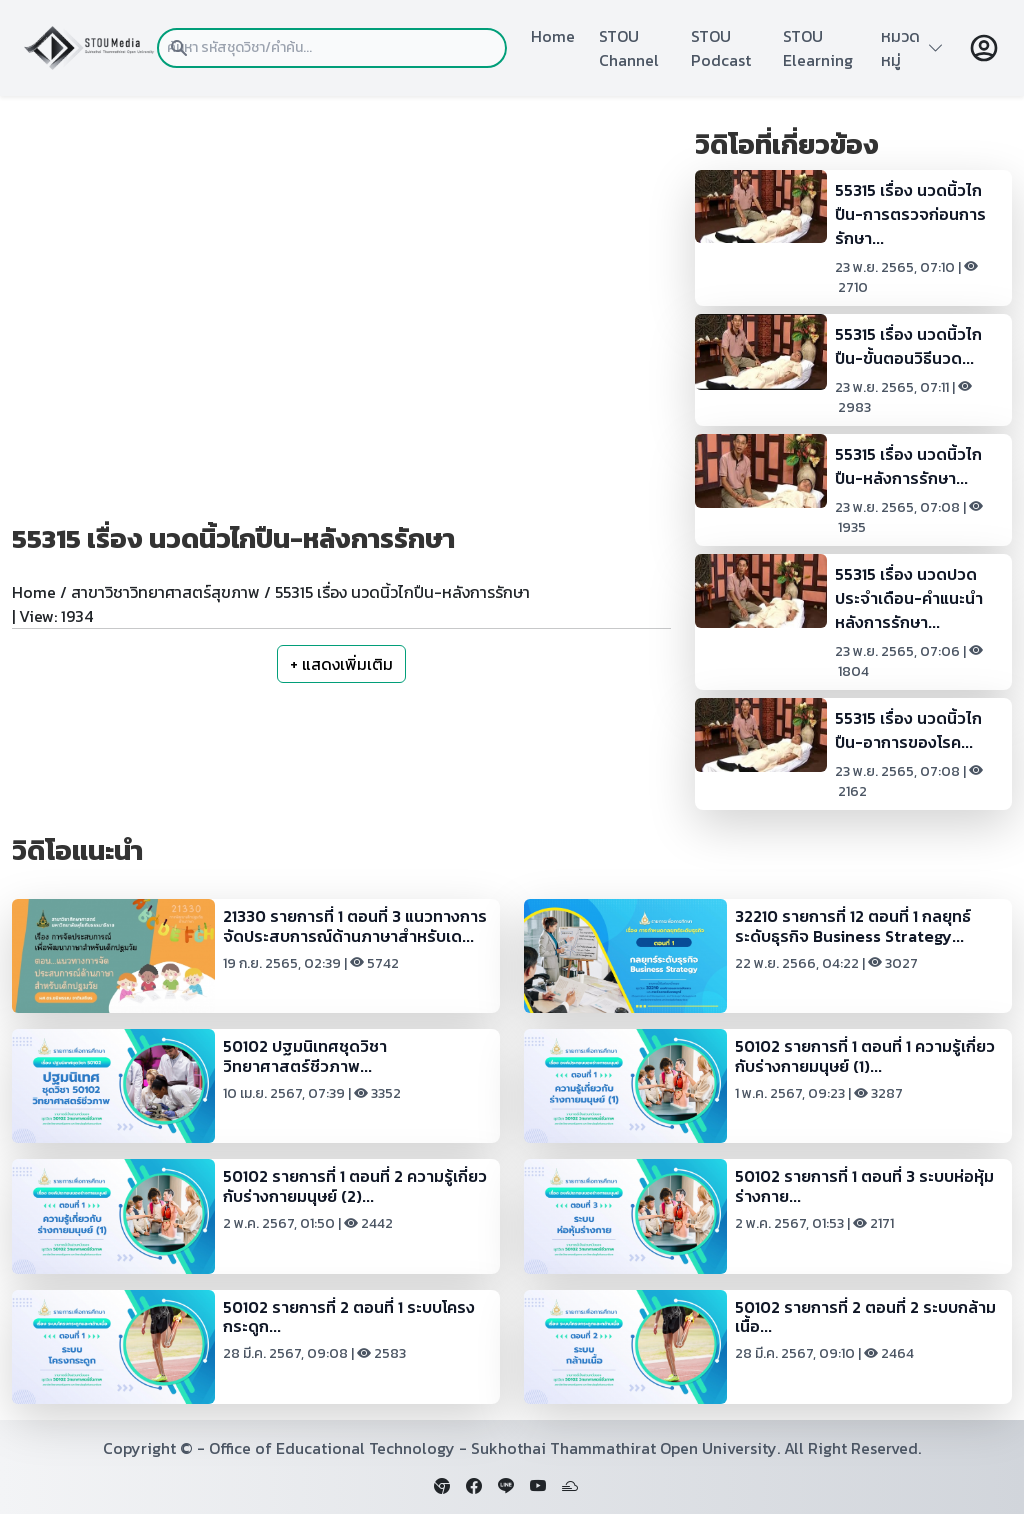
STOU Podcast (721, 48)
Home (553, 36)
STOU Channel (629, 48)
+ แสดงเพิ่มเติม (341, 664)
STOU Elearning (818, 48)
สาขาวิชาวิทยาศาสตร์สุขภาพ (165, 592)
